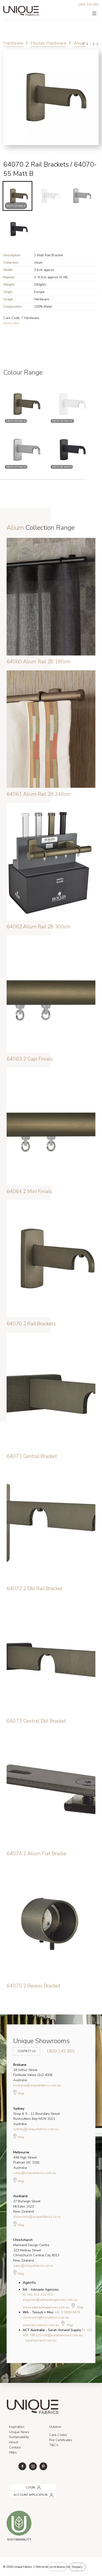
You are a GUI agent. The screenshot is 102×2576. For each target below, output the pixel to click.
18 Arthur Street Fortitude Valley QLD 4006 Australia (32, 2072)
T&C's (53, 2445)
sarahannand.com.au (40, 2340)
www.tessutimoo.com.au (41, 2325)
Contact (15, 2447)
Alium (80, 43)
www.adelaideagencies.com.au (46, 2307)
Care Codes (58, 2435)
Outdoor (55, 2427)
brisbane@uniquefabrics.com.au (37, 2085)
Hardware (13, 43)
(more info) (11, 323)
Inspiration (16, 2427)
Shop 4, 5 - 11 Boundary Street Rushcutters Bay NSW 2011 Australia (36, 2116)
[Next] (97, 44)
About (13, 2442)
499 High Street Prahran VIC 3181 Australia (26, 2160)
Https (13, 2452)
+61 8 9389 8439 (67, 2312)
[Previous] (83, 44)
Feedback (57, 2567)
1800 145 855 (88, 4)
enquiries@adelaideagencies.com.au (50, 2299)
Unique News (19, 2432)
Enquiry (77, 2567)
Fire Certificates (60, 2440)
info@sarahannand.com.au (62, 2335)
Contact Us (23, 2051)
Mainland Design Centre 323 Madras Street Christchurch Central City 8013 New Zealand (36, 2250)
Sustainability (19, 2437)
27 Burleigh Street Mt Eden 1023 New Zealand (26, 2204)
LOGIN (12, 2486)
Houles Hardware (48, 43)
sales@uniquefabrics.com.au (34, 2173)
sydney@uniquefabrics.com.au (36, 2129)
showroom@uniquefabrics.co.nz (37, 2216)
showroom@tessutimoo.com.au (46, 2317)
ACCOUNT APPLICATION (25, 2493)
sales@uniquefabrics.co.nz (33, 2265)
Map (18, 2092)
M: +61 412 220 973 (38, 2294)
